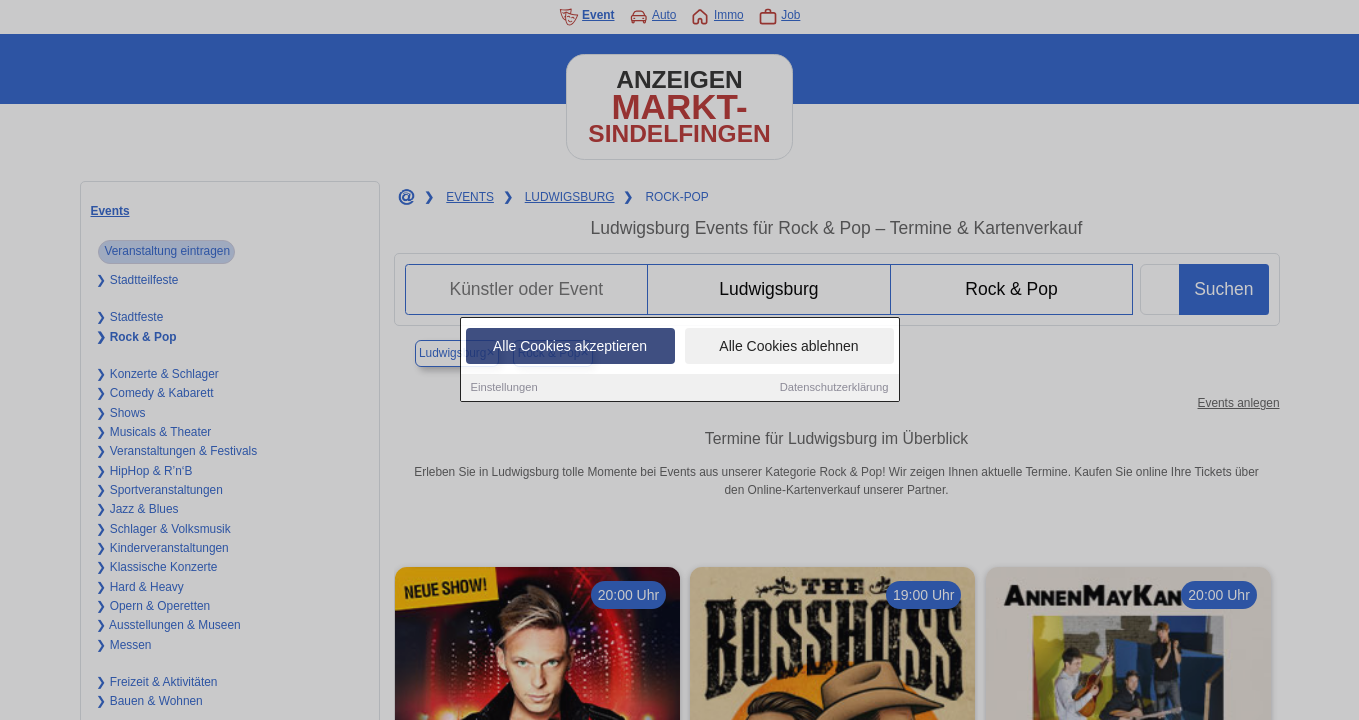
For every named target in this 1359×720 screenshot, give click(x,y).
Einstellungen (504, 390)
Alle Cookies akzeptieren (570, 349)
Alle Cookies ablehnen (788, 349)
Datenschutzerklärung (834, 390)
